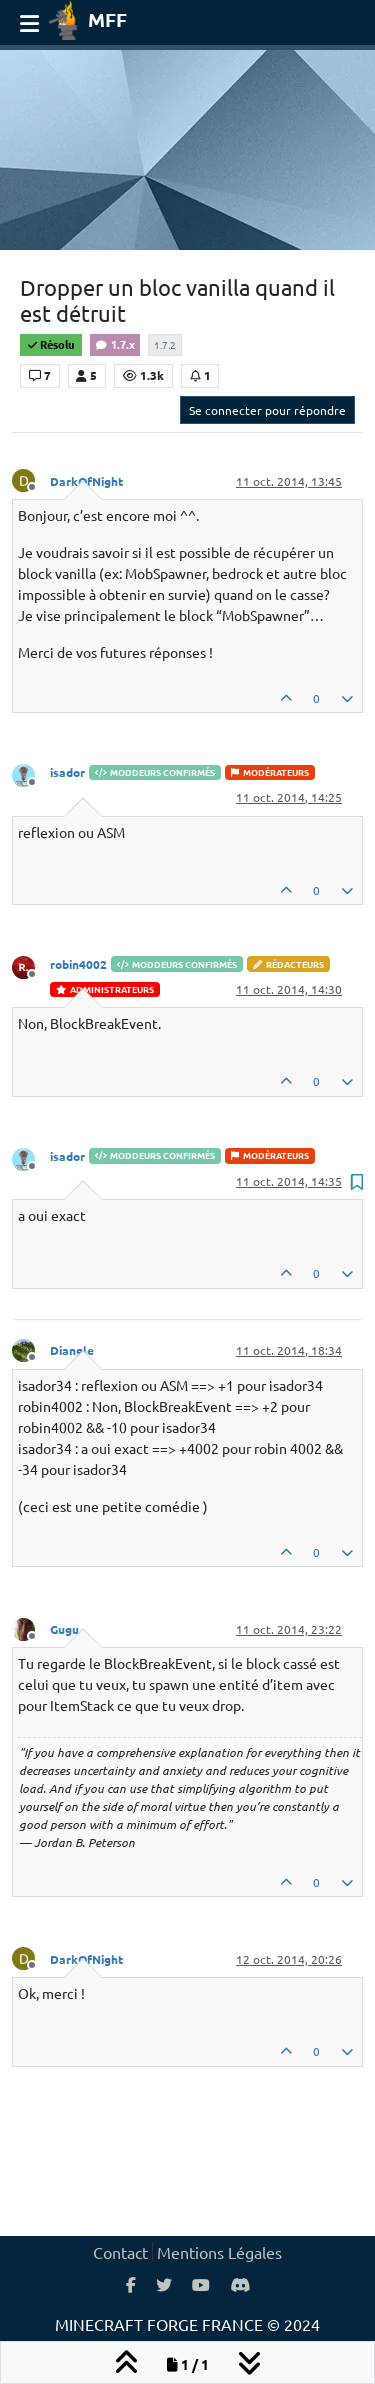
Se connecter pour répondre (267, 410)
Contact (120, 2252)
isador (67, 772)
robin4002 (78, 964)
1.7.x (115, 344)
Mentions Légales (219, 2252)
